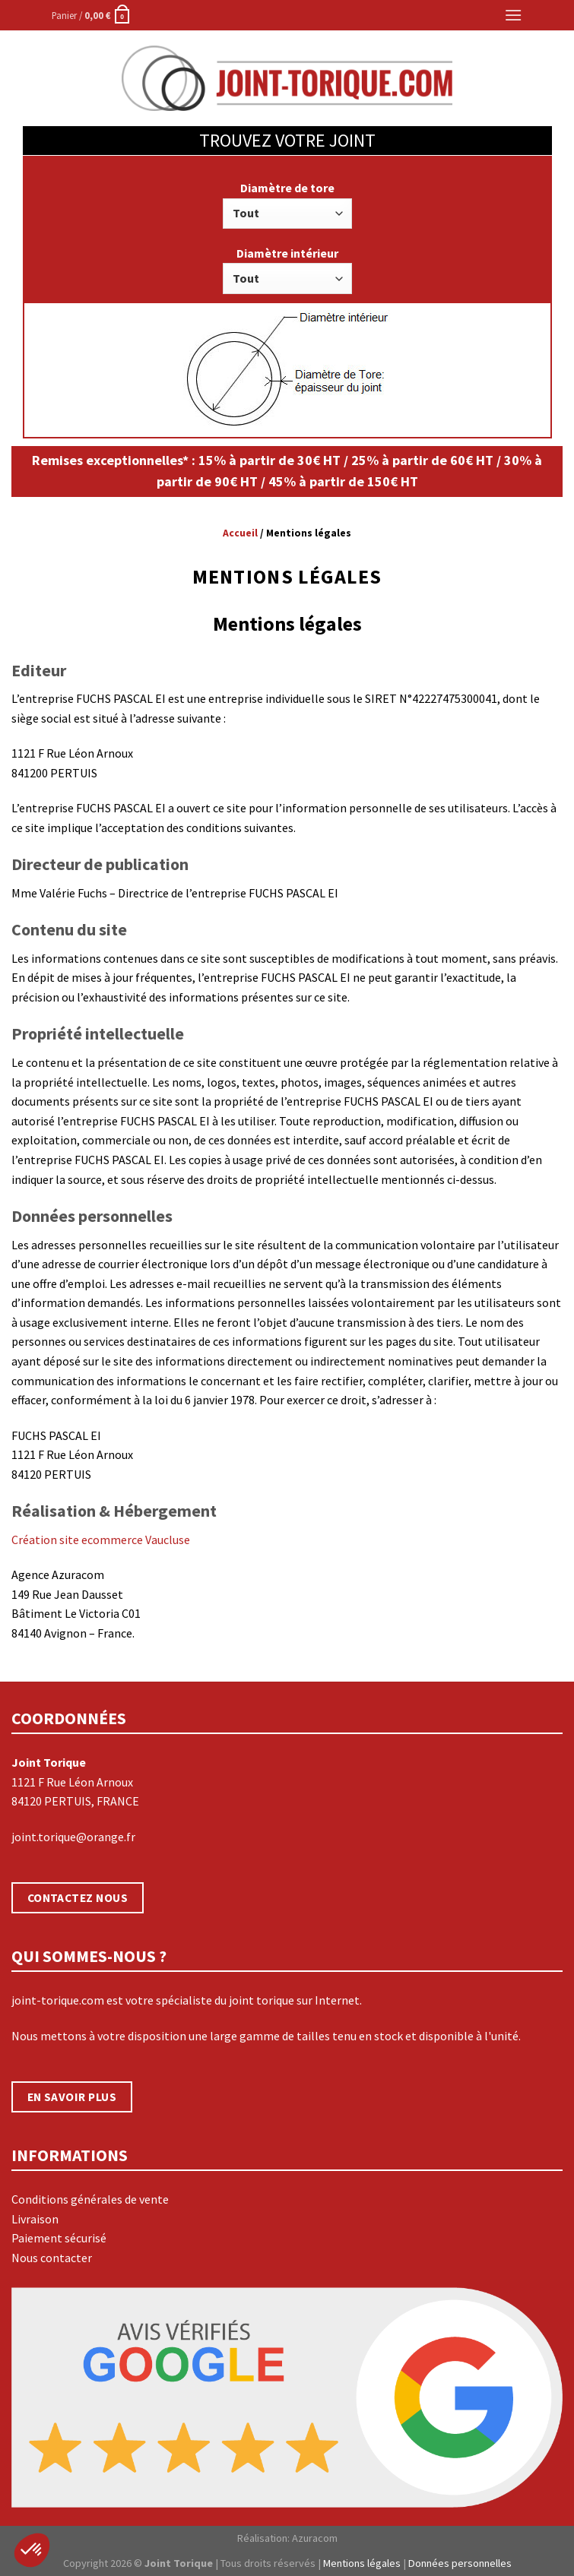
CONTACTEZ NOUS (77, 1898)
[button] (32, 2550)
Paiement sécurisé (58, 2237)
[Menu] (512, 15)
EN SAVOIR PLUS (72, 2097)
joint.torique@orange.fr (73, 1836)
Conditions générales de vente (90, 2199)
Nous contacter (51, 2257)
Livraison (35, 2218)
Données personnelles (460, 2563)
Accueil (240, 533)
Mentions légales (362, 2563)
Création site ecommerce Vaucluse (100, 1539)
